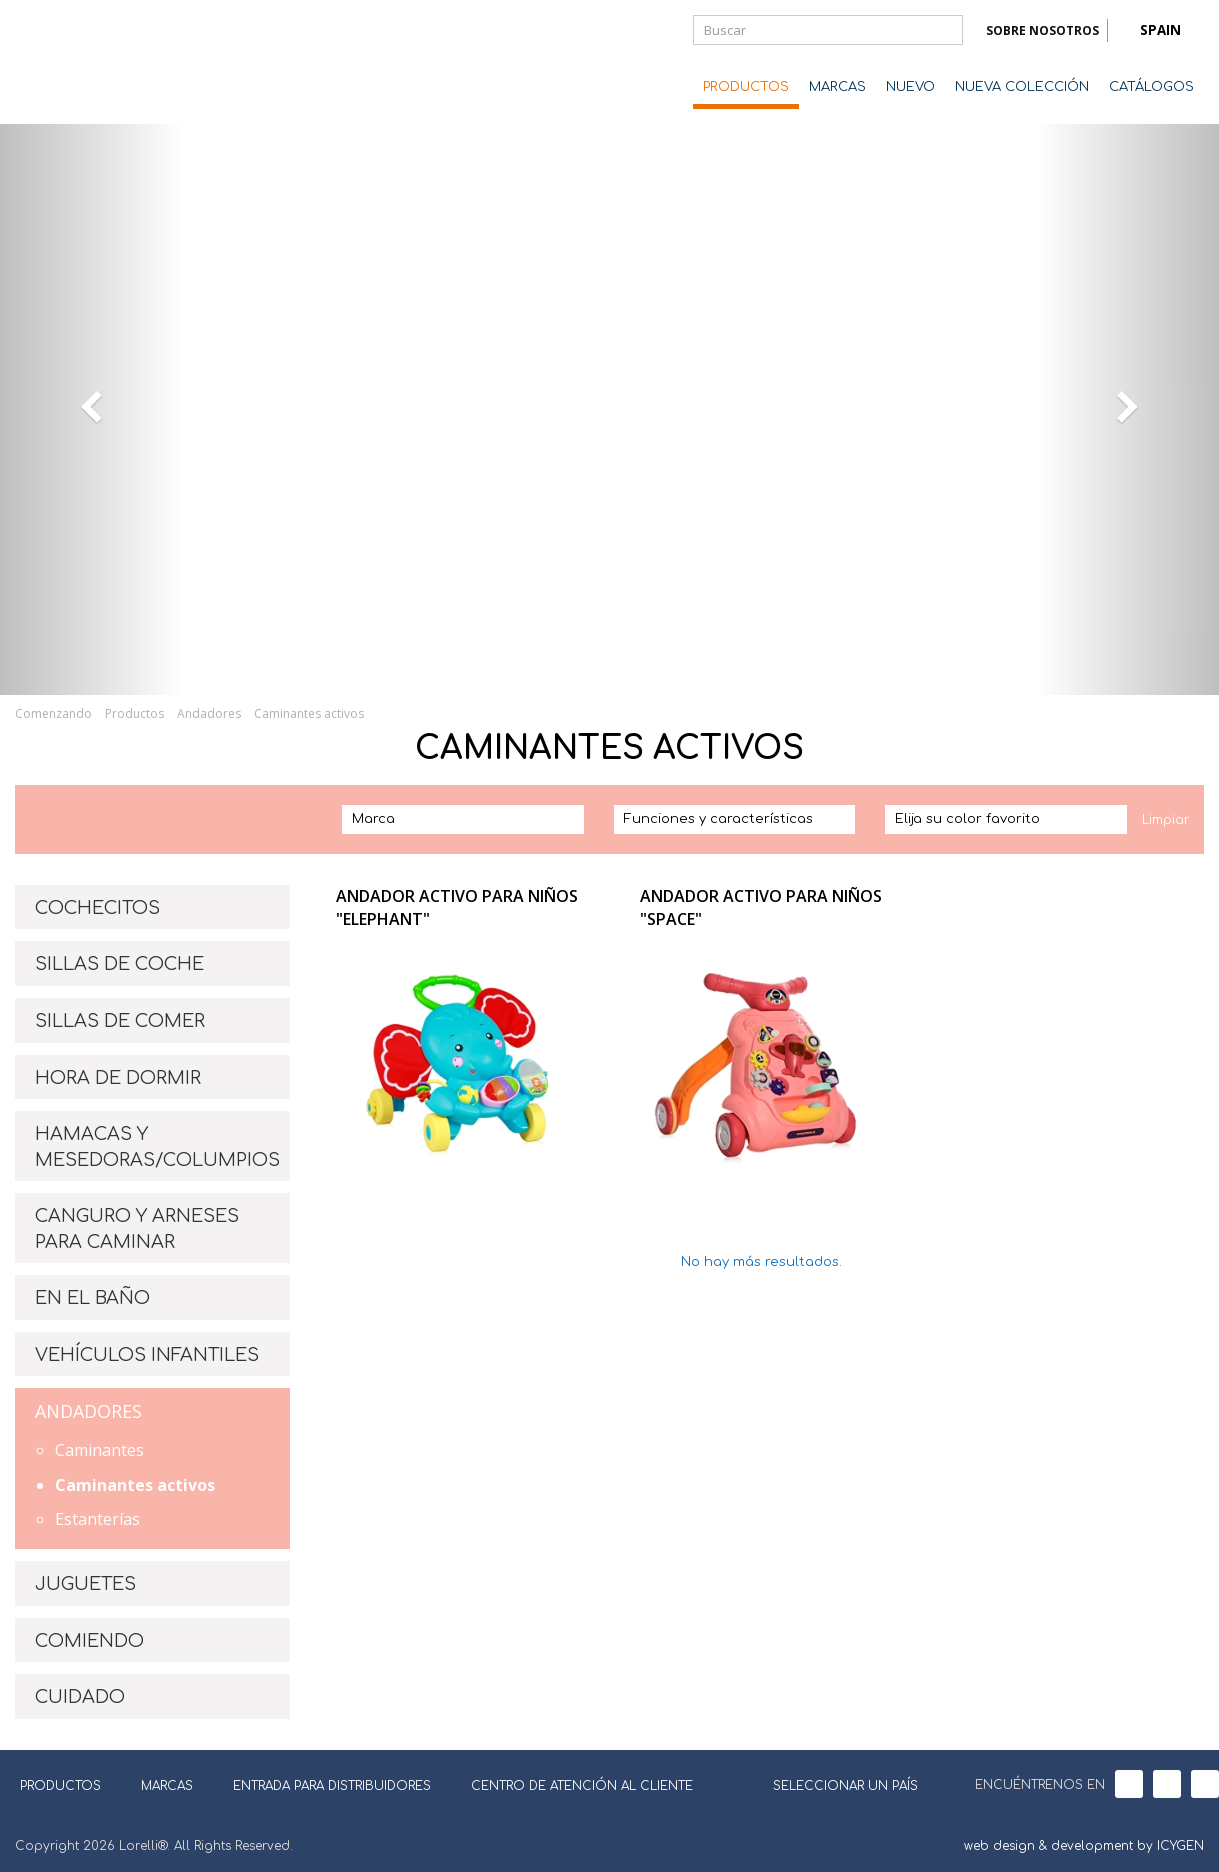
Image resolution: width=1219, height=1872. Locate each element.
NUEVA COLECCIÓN (1022, 87)
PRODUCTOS (746, 87)
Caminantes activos (309, 713)
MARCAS (837, 87)
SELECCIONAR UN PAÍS (833, 1784)
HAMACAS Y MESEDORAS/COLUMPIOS (157, 1147)
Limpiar (1165, 820)
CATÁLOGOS (1151, 87)
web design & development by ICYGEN (1084, 1846)
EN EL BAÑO (92, 1298)
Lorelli (95, 62)
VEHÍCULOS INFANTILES (147, 1355)
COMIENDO (89, 1641)
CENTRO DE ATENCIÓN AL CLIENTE (582, 1786)
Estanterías (97, 1519)
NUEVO (910, 87)
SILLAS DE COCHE (119, 964)
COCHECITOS (97, 908)
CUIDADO (80, 1697)
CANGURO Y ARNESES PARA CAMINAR (137, 1229)
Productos (134, 713)
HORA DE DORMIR (118, 1078)
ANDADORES (88, 1411)
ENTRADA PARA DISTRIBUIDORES (332, 1786)
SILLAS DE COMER (120, 1021)
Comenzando (53, 713)
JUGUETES (85, 1584)
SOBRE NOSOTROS (1042, 30)
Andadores (209, 713)
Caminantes (99, 1450)
